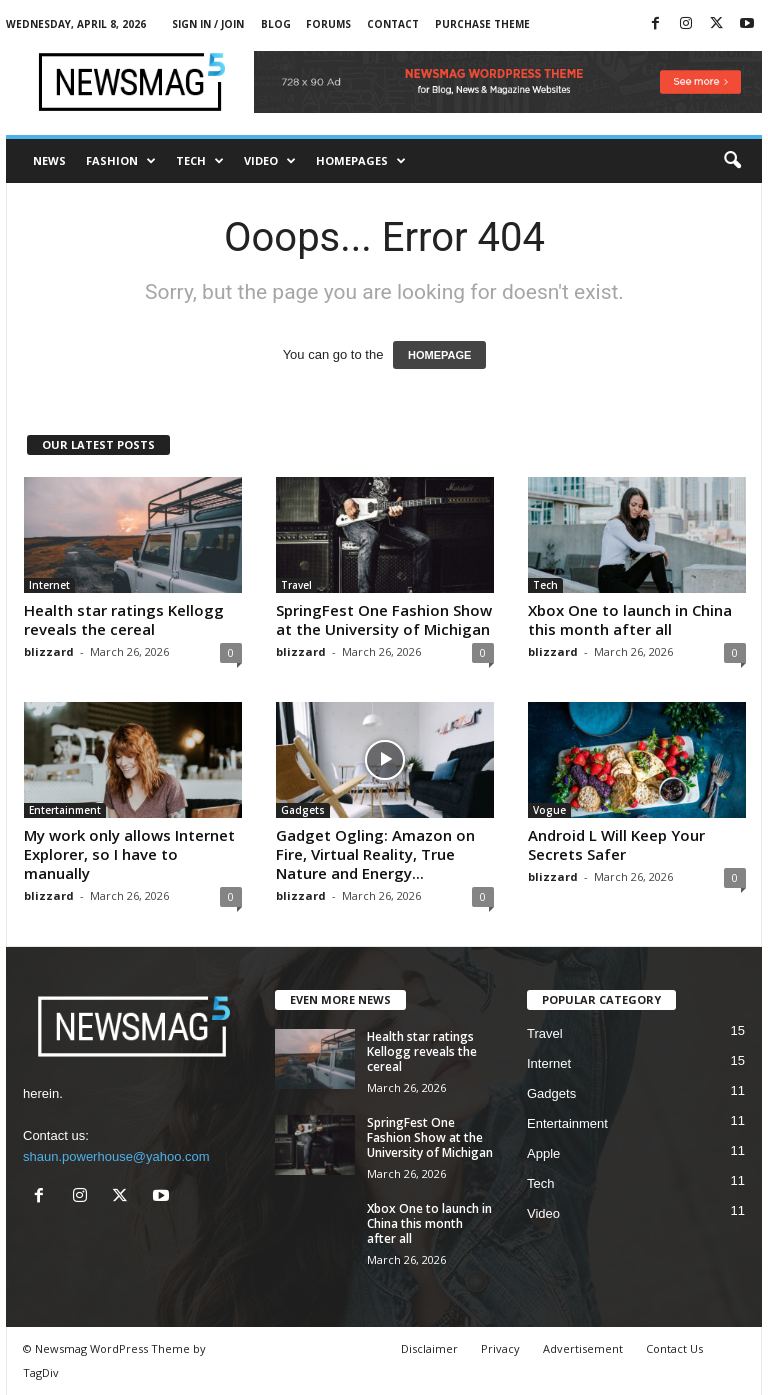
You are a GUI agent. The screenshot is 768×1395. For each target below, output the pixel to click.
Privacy (500, 1348)
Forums (328, 24)
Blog (276, 24)
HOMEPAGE (439, 355)
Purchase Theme (482, 24)
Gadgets (303, 810)
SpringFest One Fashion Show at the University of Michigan (384, 619)
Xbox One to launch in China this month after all (630, 619)
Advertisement (583, 1348)
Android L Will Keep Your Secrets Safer (616, 844)
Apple (543, 1153)
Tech (200, 161)
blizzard (49, 651)
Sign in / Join (208, 24)
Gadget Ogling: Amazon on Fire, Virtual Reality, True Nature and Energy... (375, 854)
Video (270, 161)
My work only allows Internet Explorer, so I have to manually (129, 854)
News (49, 160)
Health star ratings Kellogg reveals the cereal (124, 619)
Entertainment (65, 810)
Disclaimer (429, 1348)
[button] (732, 161)
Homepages (361, 161)
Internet (49, 585)
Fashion (121, 161)
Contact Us (674, 1348)
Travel (296, 585)
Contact (393, 24)
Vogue (549, 810)
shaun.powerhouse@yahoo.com (116, 1156)
